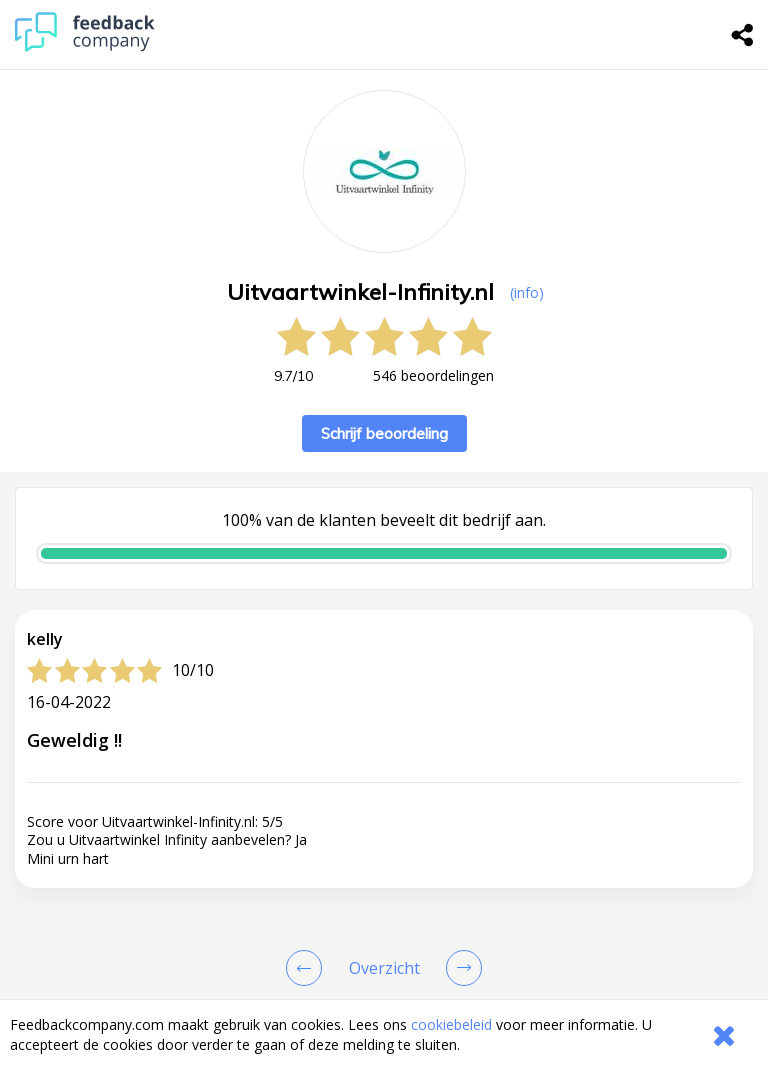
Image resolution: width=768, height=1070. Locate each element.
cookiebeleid (451, 1024)
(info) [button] (527, 292)
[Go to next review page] (460, 968)
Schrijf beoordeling (384, 433)
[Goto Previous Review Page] (308, 968)
